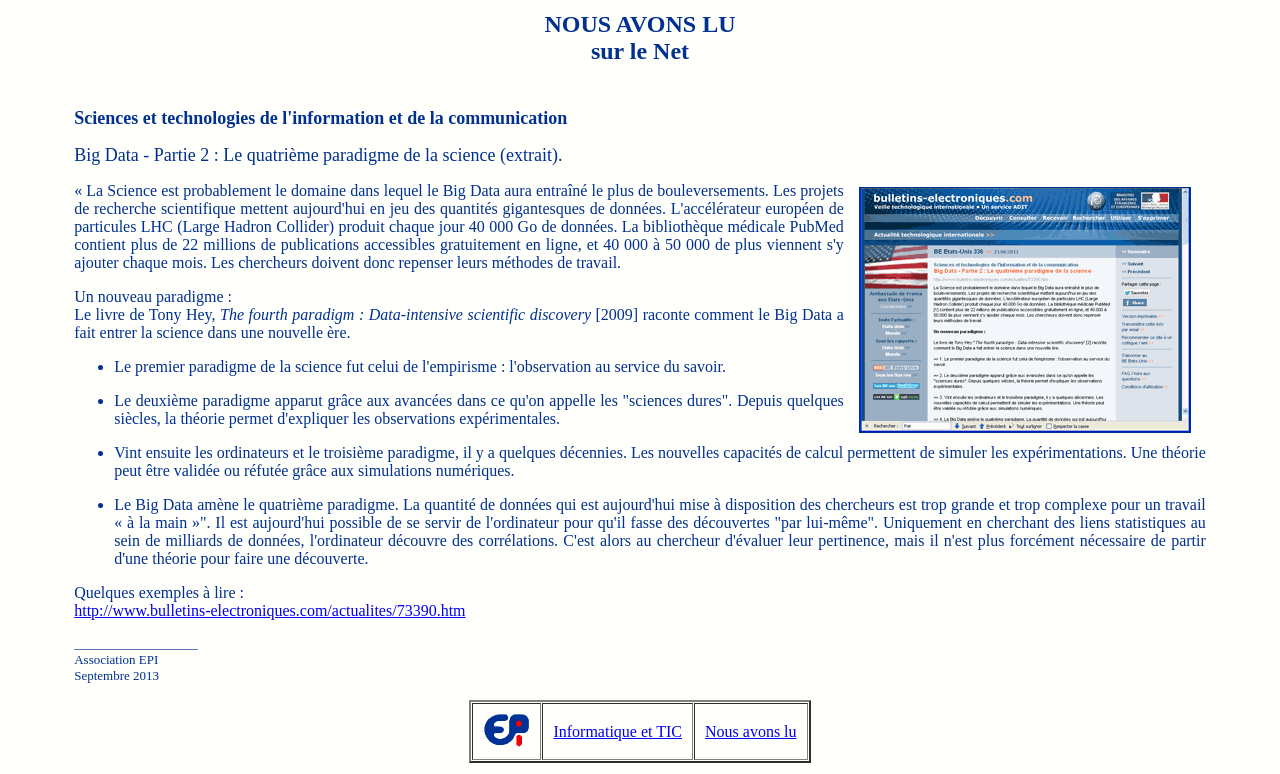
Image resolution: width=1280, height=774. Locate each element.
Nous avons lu (751, 731)
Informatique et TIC (617, 731)
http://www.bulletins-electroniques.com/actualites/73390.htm (269, 610)
